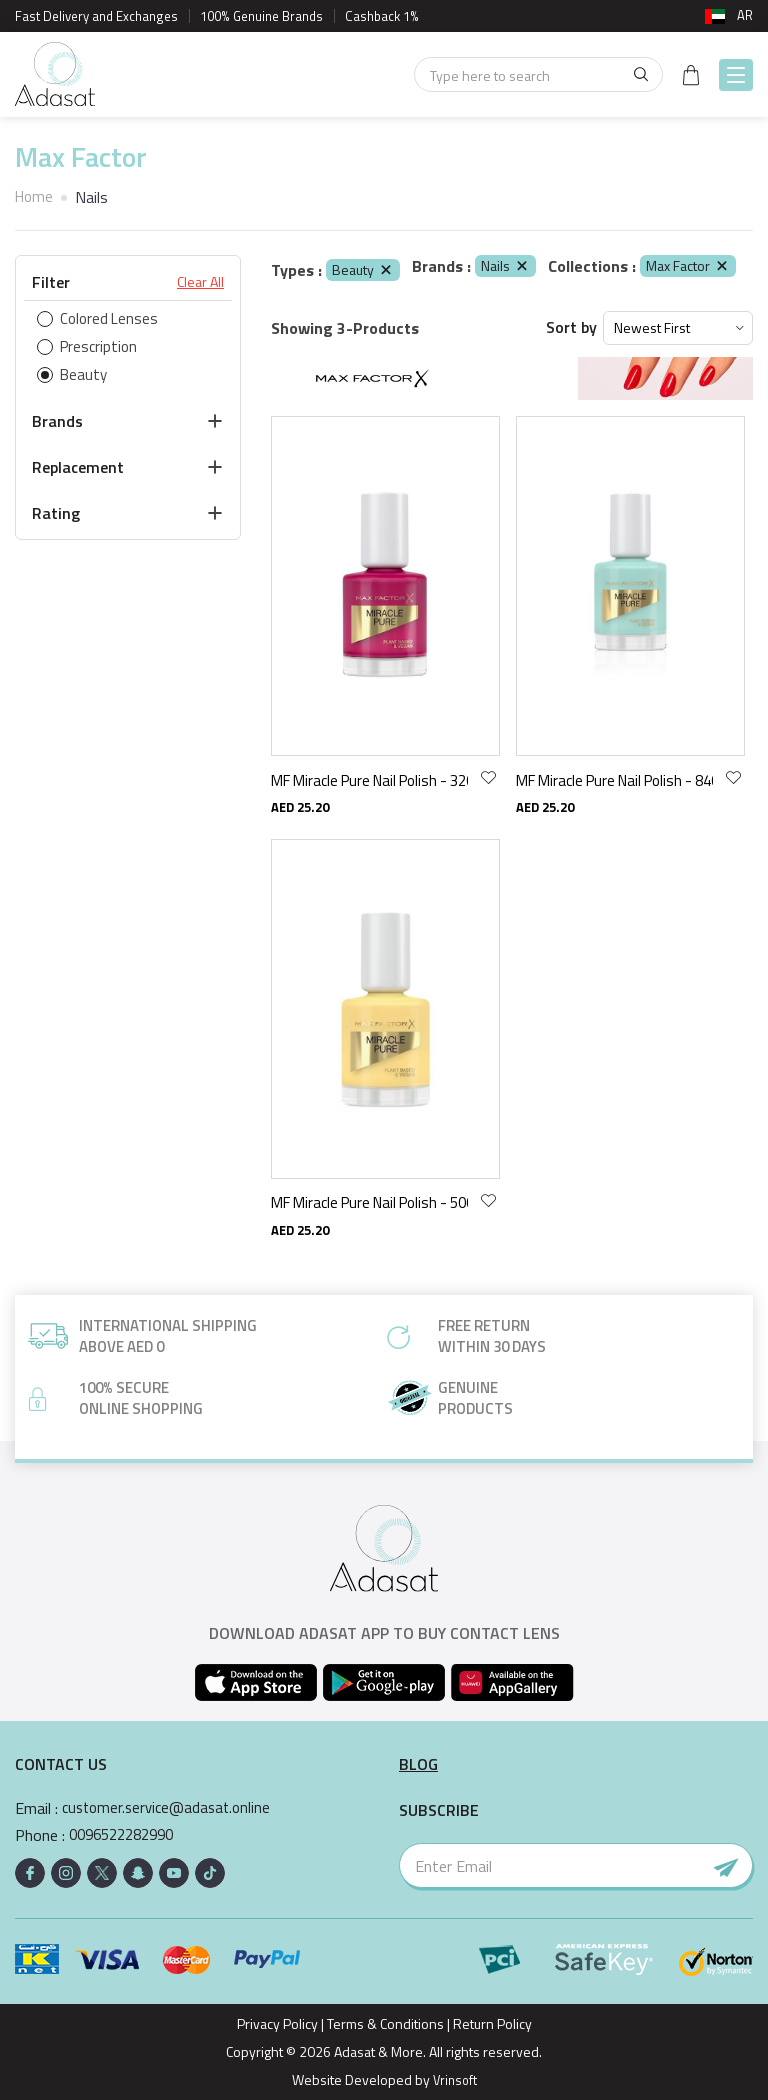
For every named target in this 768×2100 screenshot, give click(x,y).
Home (35, 197)
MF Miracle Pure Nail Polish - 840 (614, 780)
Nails (505, 265)
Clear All (200, 282)
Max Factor (688, 265)
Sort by (571, 327)
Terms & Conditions (385, 2023)
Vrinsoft (453, 2079)
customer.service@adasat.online (171, 1808)
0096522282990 (127, 1835)
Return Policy (492, 2023)
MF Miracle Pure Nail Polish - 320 (369, 780)
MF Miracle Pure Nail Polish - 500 (369, 1202)
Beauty (363, 269)
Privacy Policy (277, 2023)
